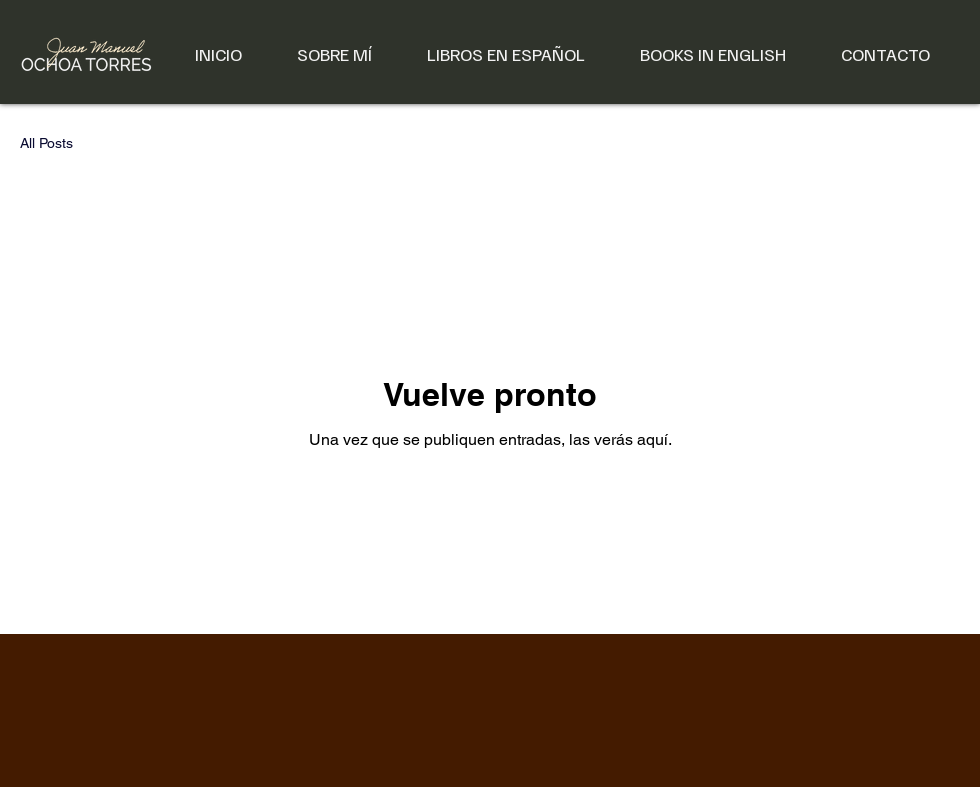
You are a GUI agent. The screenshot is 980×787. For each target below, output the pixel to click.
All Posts (46, 143)
